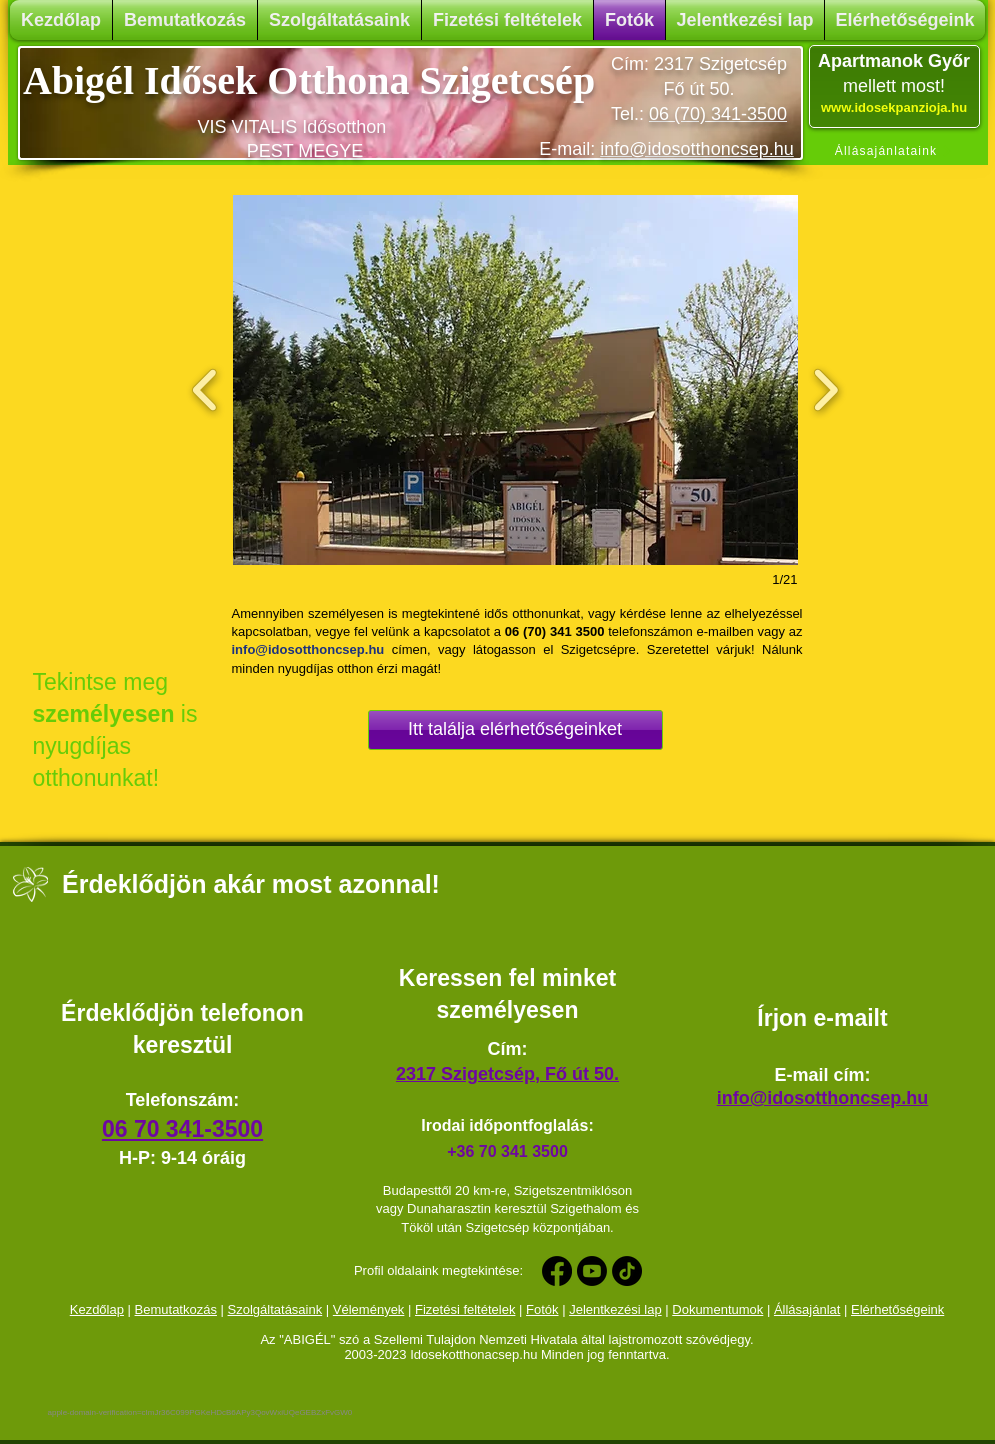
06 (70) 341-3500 (718, 114)
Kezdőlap (97, 1309)
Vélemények (369, 1309)
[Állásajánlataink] (894, 151)
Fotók (542, 1309)
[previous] (205, 387)
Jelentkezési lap (615, 1309)
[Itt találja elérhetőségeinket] (515, 730)
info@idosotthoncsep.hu (696, 149)
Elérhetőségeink (897, 1309)
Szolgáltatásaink (275, 1309)
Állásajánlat (807, 1309)
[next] (825, 387)
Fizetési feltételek (465, 1309)
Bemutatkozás (176, 1309)
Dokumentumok (717, 1309)
